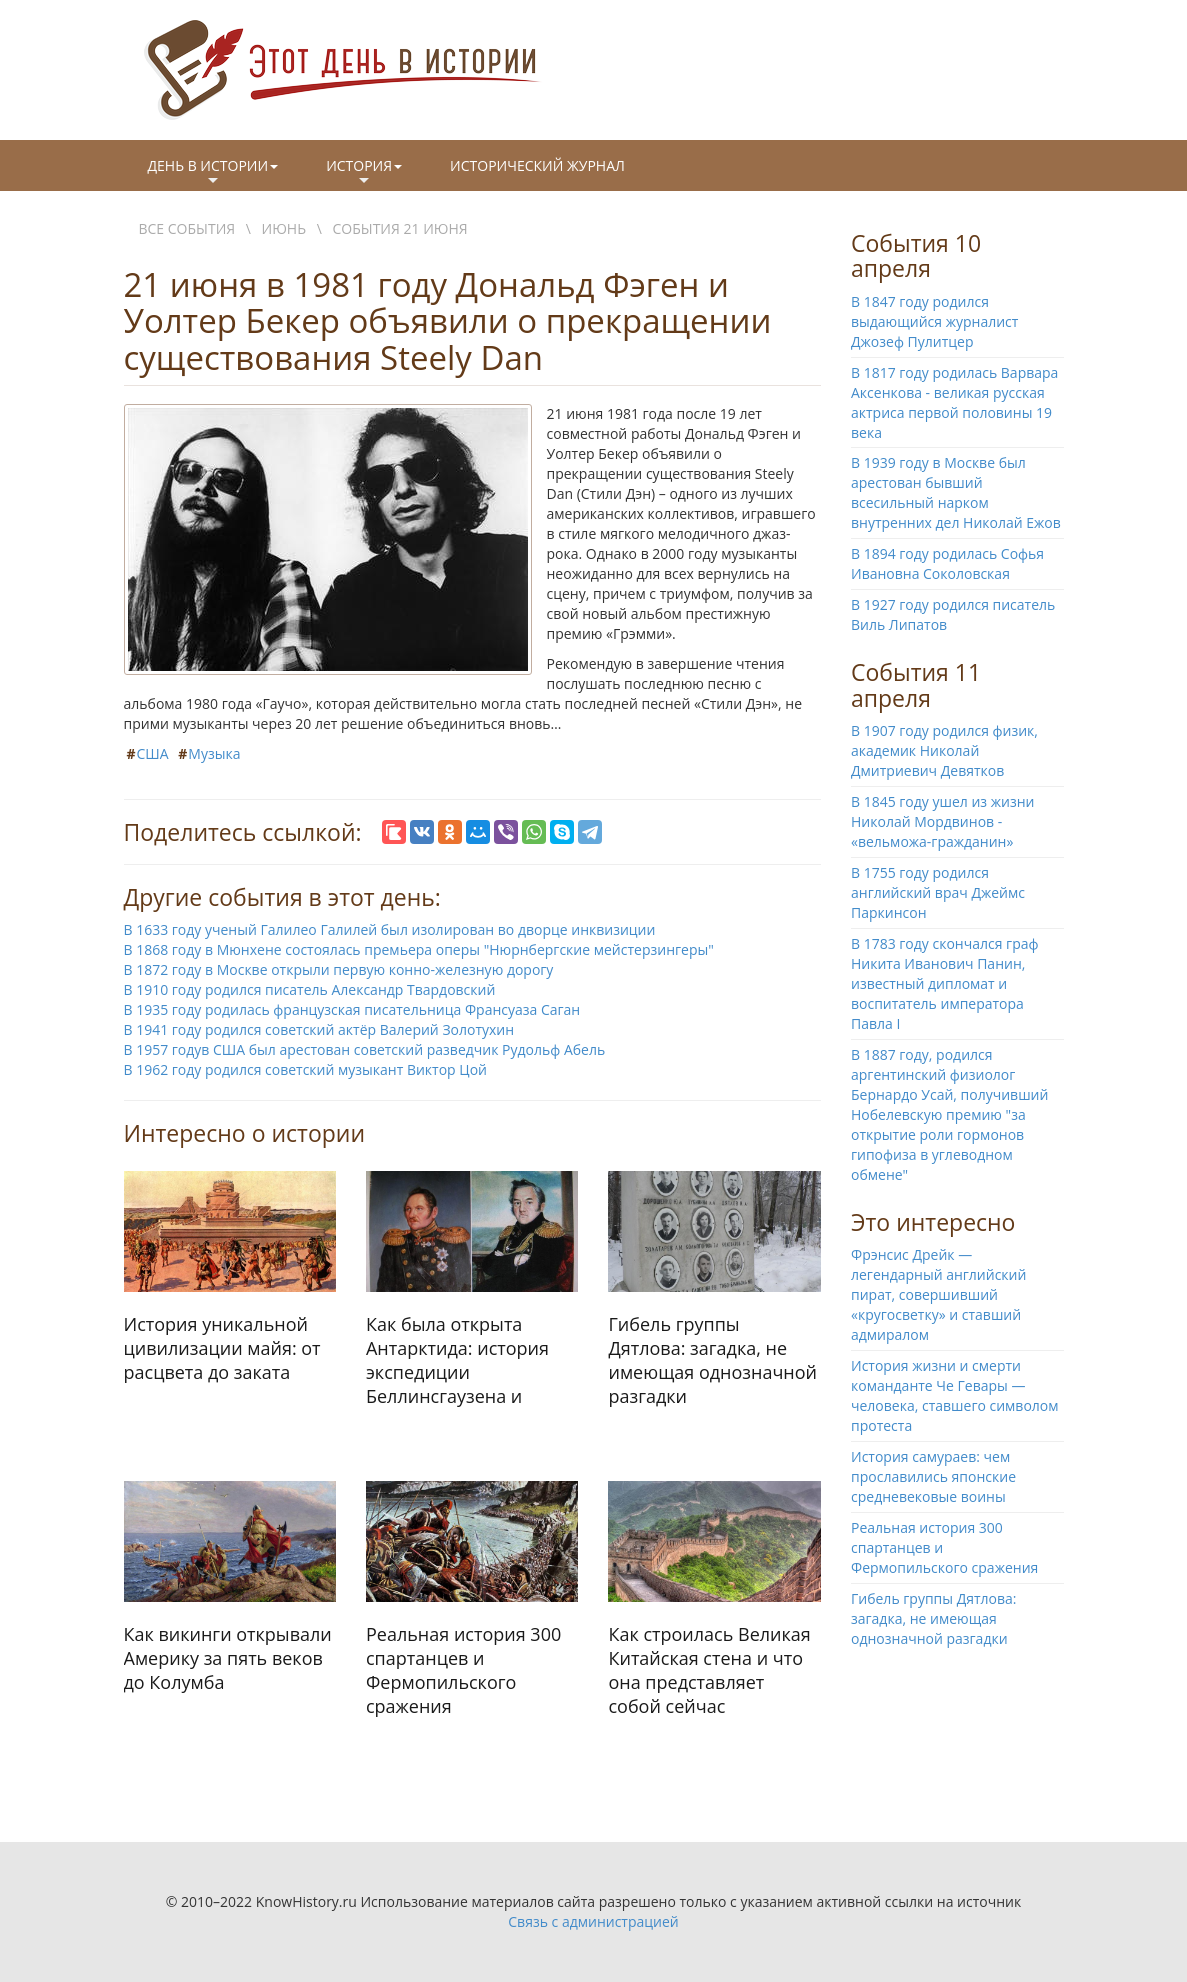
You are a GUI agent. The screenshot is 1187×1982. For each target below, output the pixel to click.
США (153, 753)
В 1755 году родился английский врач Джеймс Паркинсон (938, 892)
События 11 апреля (916, 684)
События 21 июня (400, 228)
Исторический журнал (537, 165)
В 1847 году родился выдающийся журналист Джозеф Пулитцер (934, 321)
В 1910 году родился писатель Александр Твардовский (310, 989)
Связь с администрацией (593, 1921)
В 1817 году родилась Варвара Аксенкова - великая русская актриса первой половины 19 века (954, 402)
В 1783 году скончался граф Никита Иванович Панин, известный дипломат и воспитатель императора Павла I (945, 983)
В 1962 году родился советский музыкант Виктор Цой (305, 1069)
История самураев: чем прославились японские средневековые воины (933, 1476)
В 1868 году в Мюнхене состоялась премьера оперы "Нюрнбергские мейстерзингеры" (419, 949)
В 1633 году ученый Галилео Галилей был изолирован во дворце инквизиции (390, 929)
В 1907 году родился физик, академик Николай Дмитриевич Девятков (944, 750)
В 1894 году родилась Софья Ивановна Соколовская (947, 563)
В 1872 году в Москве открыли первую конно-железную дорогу (339, 969)
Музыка (214, 753)
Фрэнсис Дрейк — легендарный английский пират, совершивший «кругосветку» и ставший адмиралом (938, 1294)
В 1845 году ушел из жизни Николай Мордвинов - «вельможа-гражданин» (943, 821)
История (364, 173)
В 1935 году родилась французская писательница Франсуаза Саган (352, 1009)
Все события (187, 228)
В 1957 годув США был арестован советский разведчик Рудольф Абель (365, 1049)
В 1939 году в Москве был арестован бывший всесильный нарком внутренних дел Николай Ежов (956, 492)
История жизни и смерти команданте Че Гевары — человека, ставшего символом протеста (955, 1395)
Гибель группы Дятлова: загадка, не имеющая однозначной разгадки (934, 1618)
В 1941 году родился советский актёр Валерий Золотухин (319, 1029)
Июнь (284, 228)
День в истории (213, 173)
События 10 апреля (916, 255)
